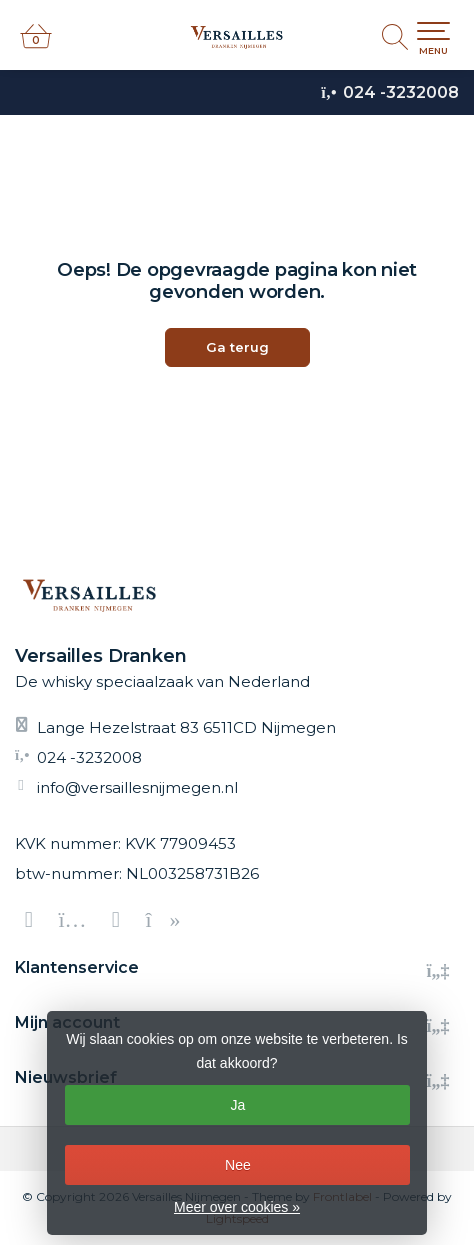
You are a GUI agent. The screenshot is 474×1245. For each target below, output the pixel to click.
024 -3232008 (401, 92)
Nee (238, 1165)
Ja (238, 1105)
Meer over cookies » (237, 1207)
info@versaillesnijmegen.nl (137, 787)
